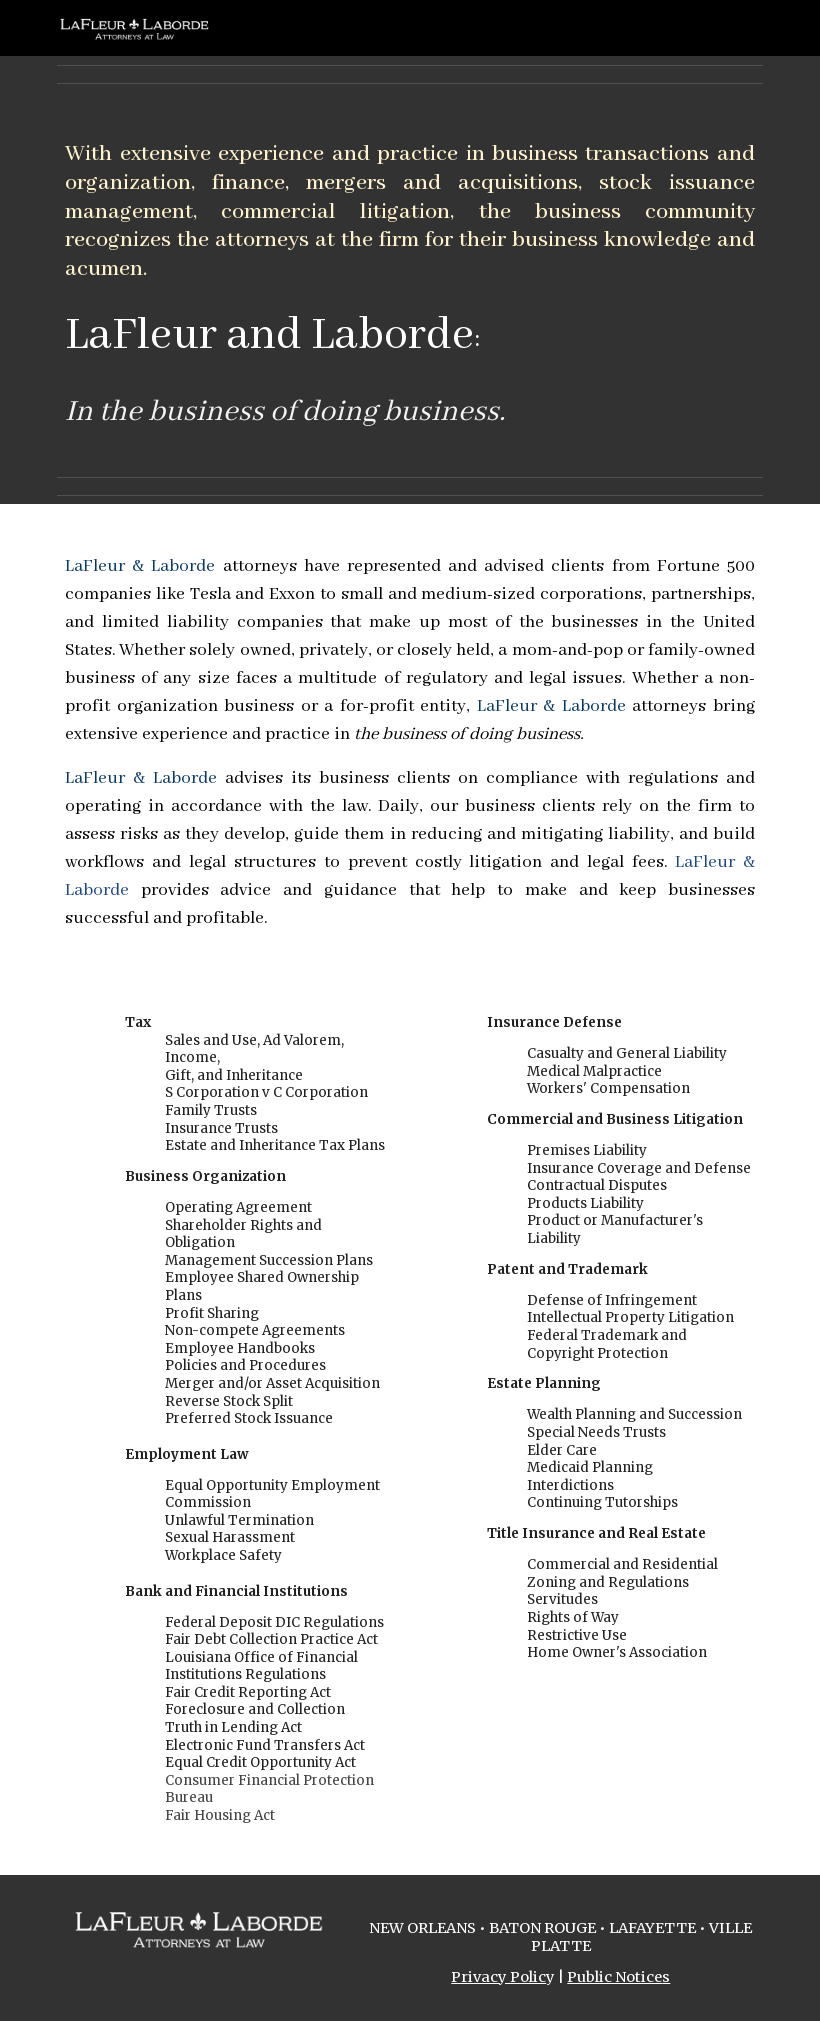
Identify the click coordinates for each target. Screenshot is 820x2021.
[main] (410, 280)
